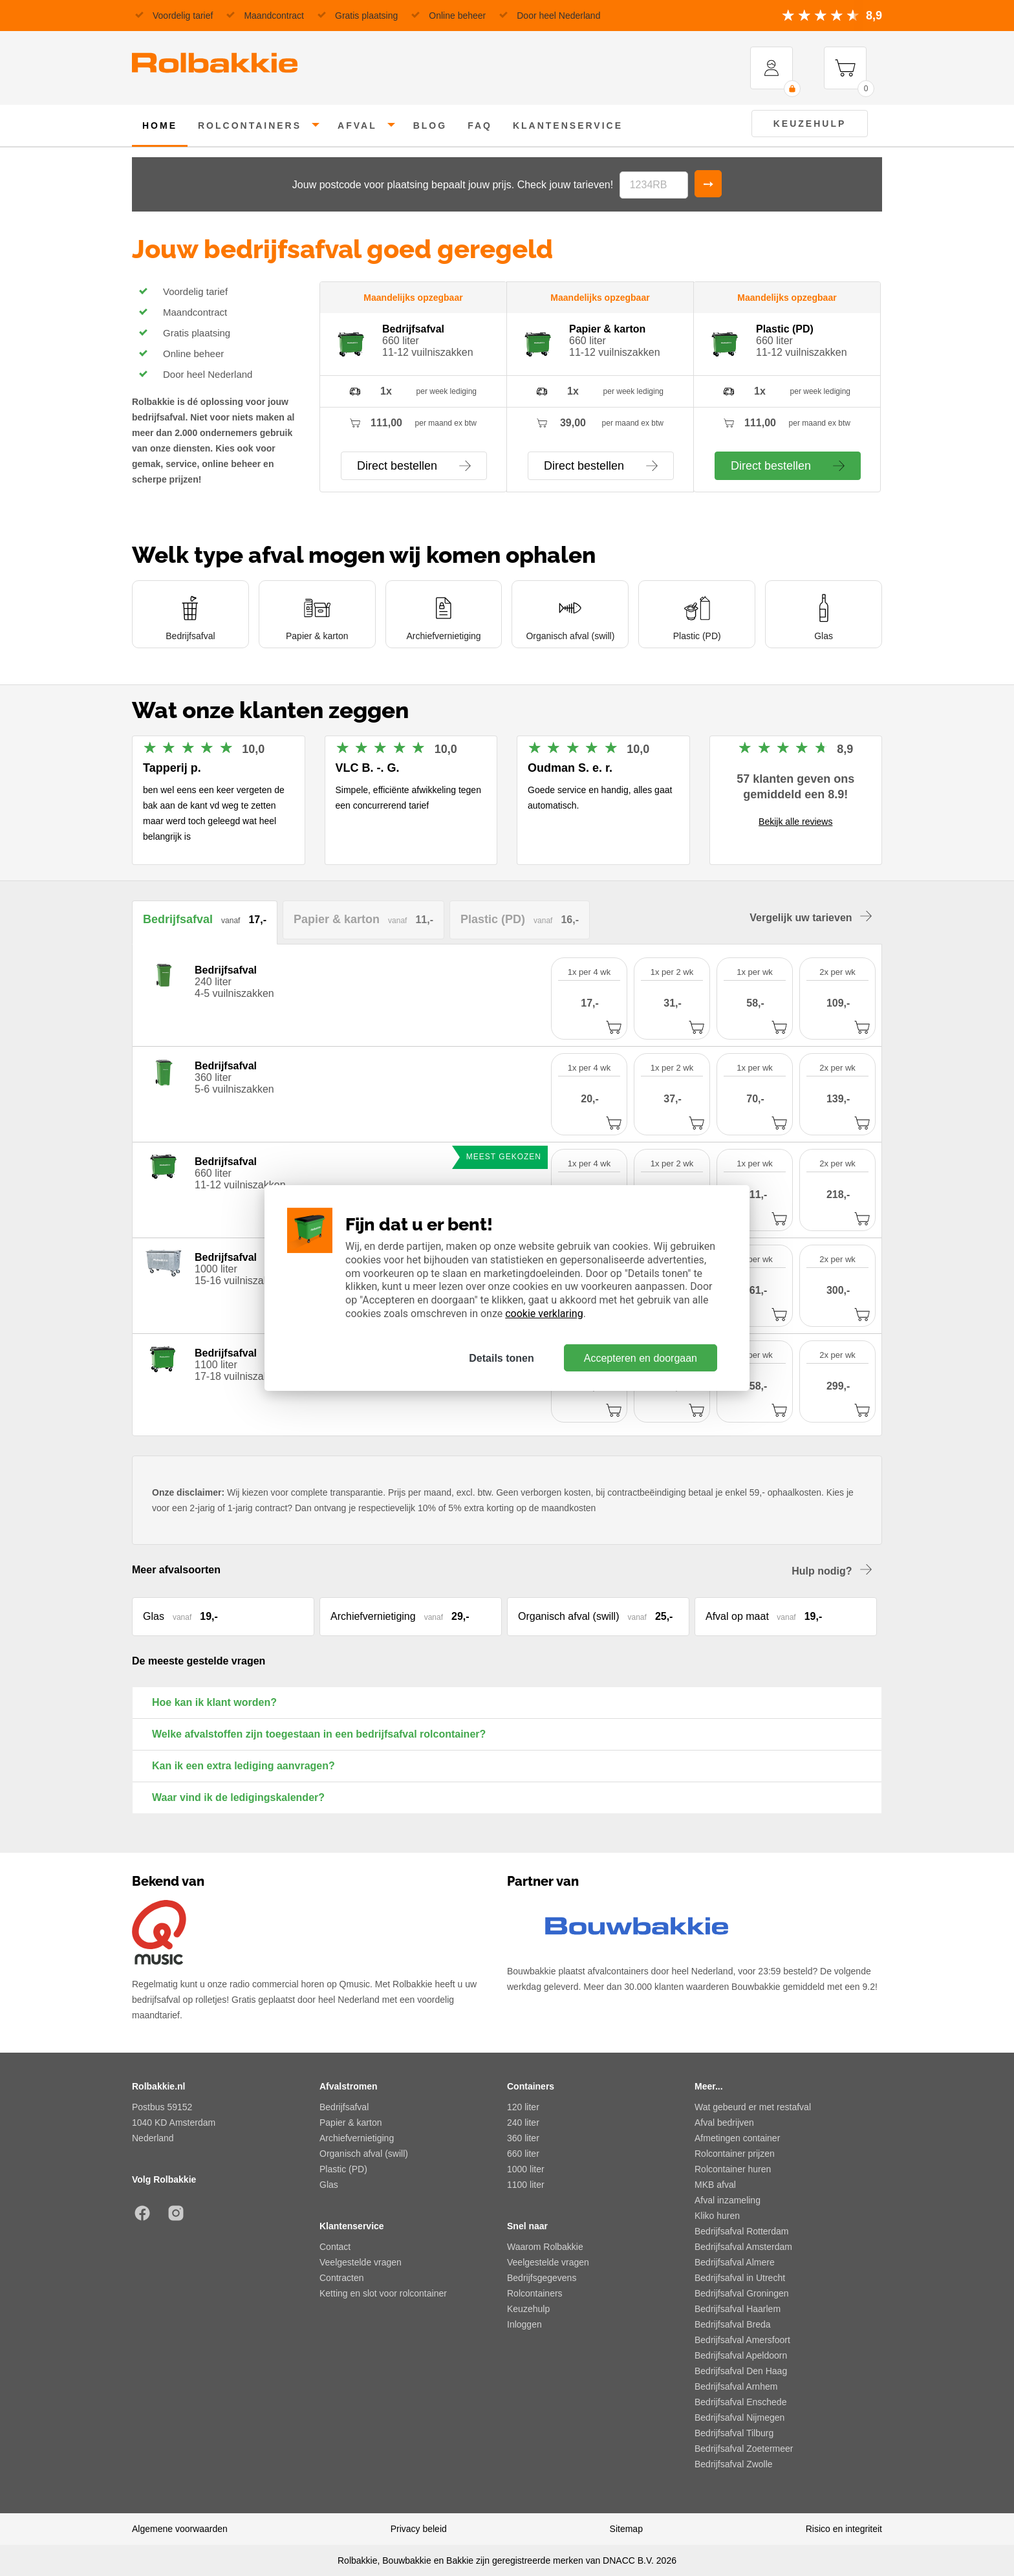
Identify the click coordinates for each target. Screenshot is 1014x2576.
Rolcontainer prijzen (735, 2153)
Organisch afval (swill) (363, 2153)
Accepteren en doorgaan (640, 1358)
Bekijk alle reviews (795, 821)
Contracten (341, 2278)
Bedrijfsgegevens (541, 2278)
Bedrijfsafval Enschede (740, 2402)
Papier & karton (350, 2122)
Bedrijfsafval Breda (733, 2324)
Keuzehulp (810, 123)
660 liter (523, 2153)
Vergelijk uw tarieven (811, 917)
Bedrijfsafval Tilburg (734, 2433)
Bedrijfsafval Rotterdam (742, 2231)
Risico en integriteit (844, 2529)
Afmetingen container (737, 2138)
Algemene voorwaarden (180, 2529)
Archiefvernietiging (356, 2138)
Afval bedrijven (724, 2122)
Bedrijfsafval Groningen (742, 2293)
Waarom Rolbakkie (545, 2247)
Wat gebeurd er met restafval (753, 2107)
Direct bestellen (414, 465)
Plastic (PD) (343, 2169)
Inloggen (524, 2324)
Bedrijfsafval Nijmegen (739, 2417)
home (159, 125)
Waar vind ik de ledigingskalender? (238, 1797)
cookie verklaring (544, 1313)
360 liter (523, 2138)
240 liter (523, 2122)
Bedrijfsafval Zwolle (734, 2464)
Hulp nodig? (832, 1570)
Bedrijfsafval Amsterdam (743, 2247)
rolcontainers (249, 125)
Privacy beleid (419, 2529)
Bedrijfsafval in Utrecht (740, 2278)
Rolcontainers (535, 2293)
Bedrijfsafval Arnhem (736, 2386)
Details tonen (501, 1358)
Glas (328, 2184)
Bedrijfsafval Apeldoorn (741, 2355)
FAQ (480, 125)
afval (357, 125)
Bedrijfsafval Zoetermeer (744, 2448)
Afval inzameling (727, 2200)
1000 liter (526, 2169)
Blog (430, 125)
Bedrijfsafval (344, 2107)
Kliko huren (717, 2215)
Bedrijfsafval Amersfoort (742, 2340)
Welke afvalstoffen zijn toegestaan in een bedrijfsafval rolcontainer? (319, 1734)
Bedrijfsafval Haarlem (738, 2309)
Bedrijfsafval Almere (735, 2262)
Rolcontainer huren (733, 2169)
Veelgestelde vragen (360, 2262)
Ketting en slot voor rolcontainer (383, 2293)
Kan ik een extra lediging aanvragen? (243, 1765)
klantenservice (568, 125)
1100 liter (526, 2184)
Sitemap (626, 2529)
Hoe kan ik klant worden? (214, 1702)
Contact (335, 2247)
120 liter (523, 2107)
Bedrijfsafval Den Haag (741, 2371)
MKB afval (715, 2184)
